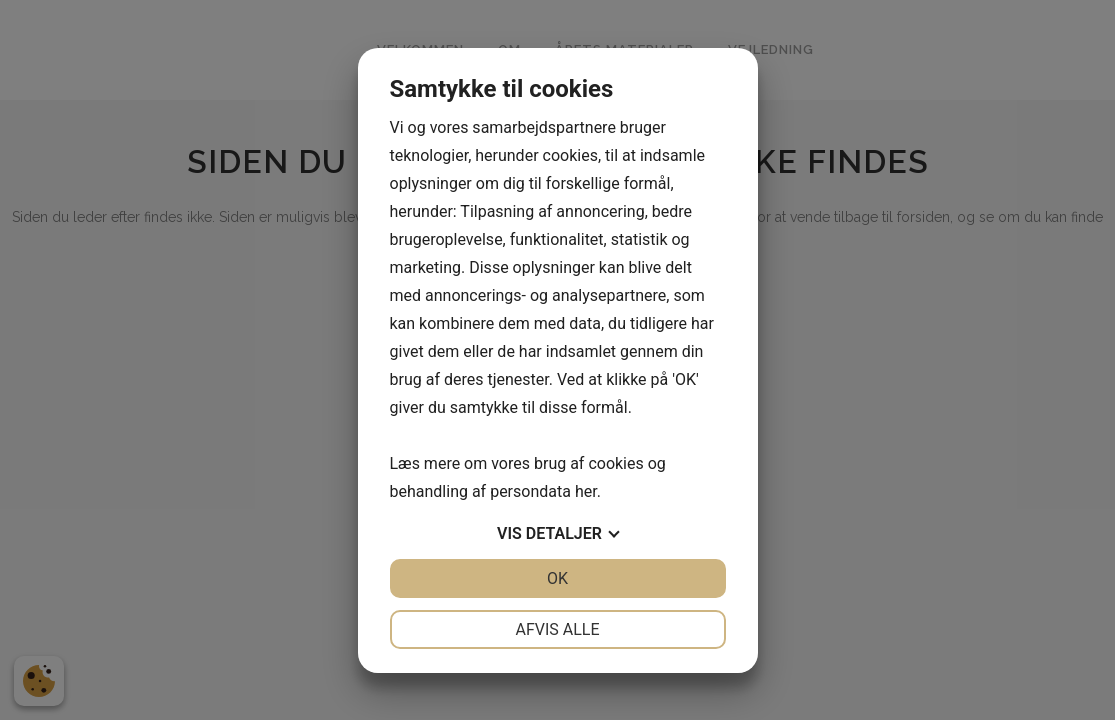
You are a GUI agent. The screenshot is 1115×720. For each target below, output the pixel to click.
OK (557, 578)
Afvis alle (557, 629)
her (586, 491)
